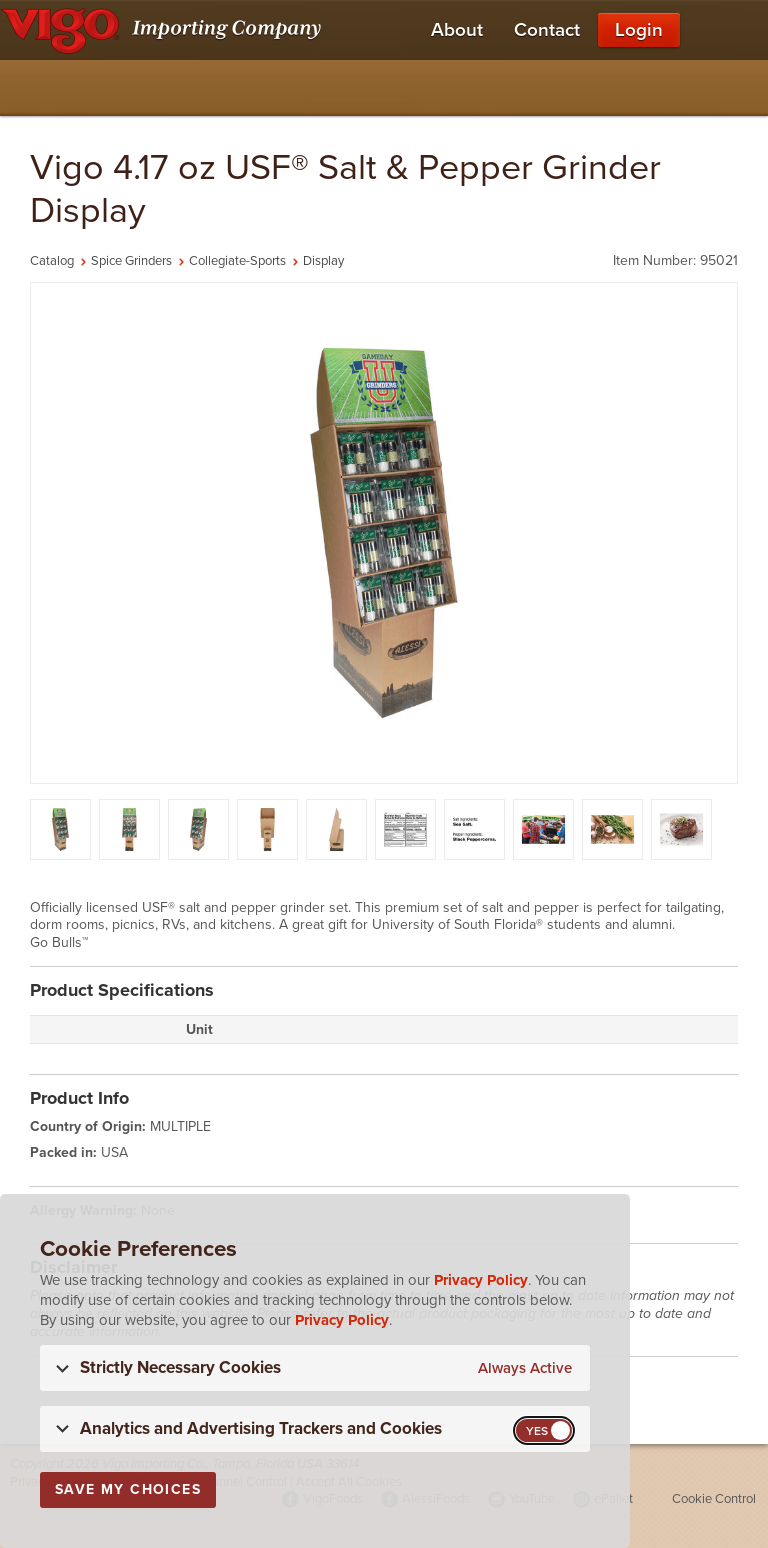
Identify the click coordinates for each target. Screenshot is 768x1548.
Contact (547, 30)
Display (323, 261)
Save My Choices (128, 1489)
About (457, 30)
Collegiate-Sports (237, 261)
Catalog (52, 261)
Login (639, 30)
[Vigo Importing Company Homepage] (164, 30)
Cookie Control (714, 1499)
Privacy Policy (481, 1280)
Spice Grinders (131, 261)
